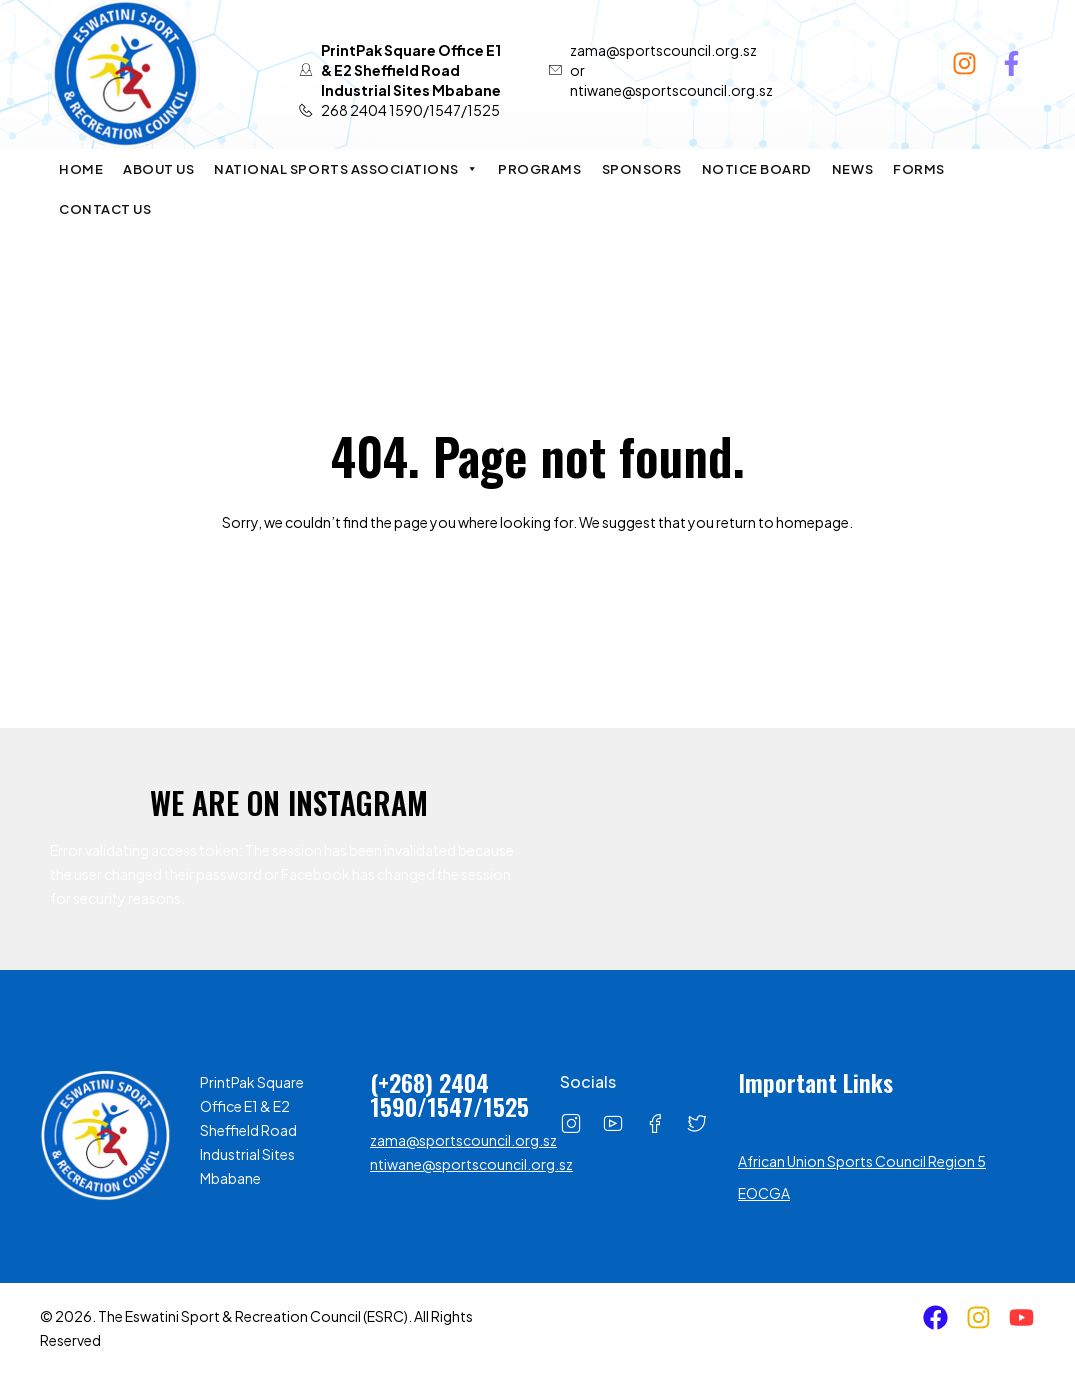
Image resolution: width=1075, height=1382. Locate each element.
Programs (539, 169)
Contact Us (105, 209)
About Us (158, 169)
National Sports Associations (346, 169)
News (852, 169)
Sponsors (642, 169)
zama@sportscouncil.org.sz (463, 1140)
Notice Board (757, 169)
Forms (919, 169)
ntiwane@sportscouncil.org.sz (471, 1164)
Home (81, 169)
